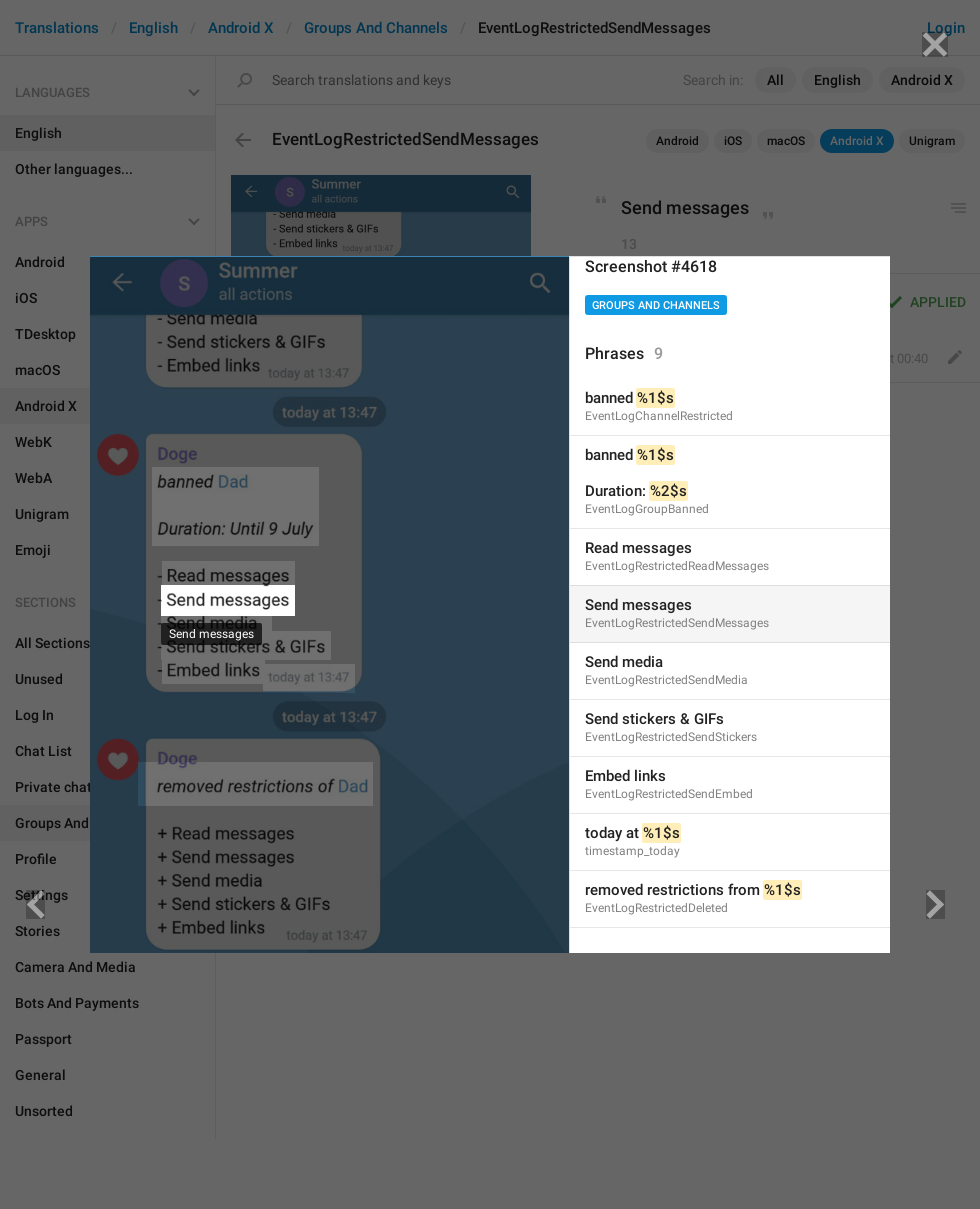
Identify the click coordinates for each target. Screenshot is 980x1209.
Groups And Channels (656, 305)
